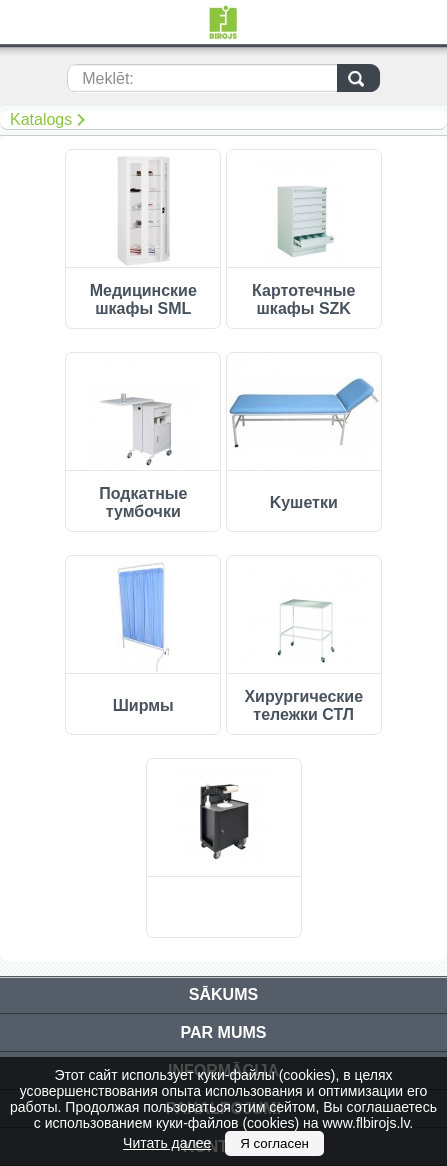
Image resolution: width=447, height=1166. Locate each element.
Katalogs (41, 119)
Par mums (224, 1032)
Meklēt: (108, 78)
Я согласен (274, 1143)
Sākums (223, 994)
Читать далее (167, 1143)
